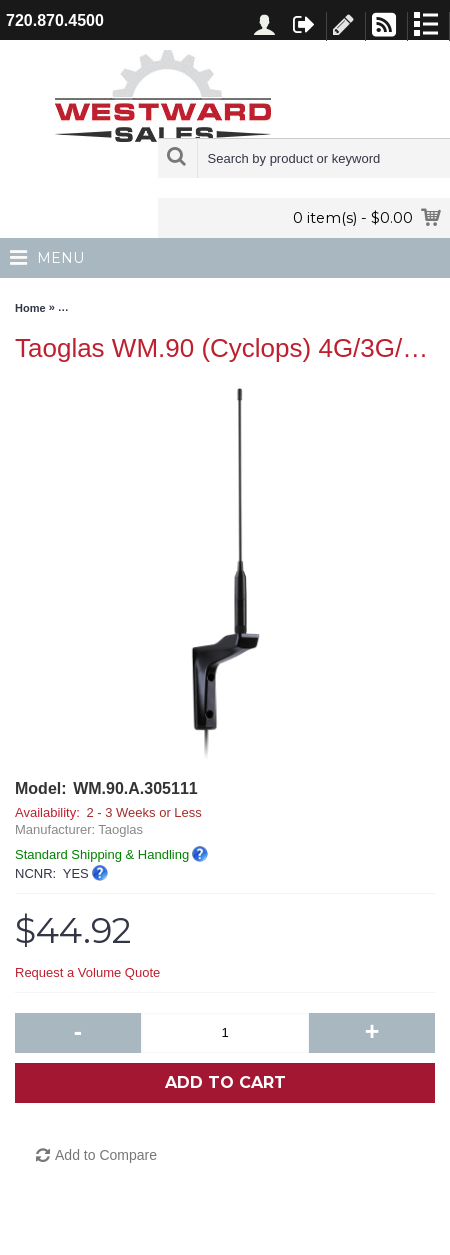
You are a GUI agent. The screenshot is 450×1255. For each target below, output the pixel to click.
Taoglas (120, 829)
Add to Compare (106, 1155)
